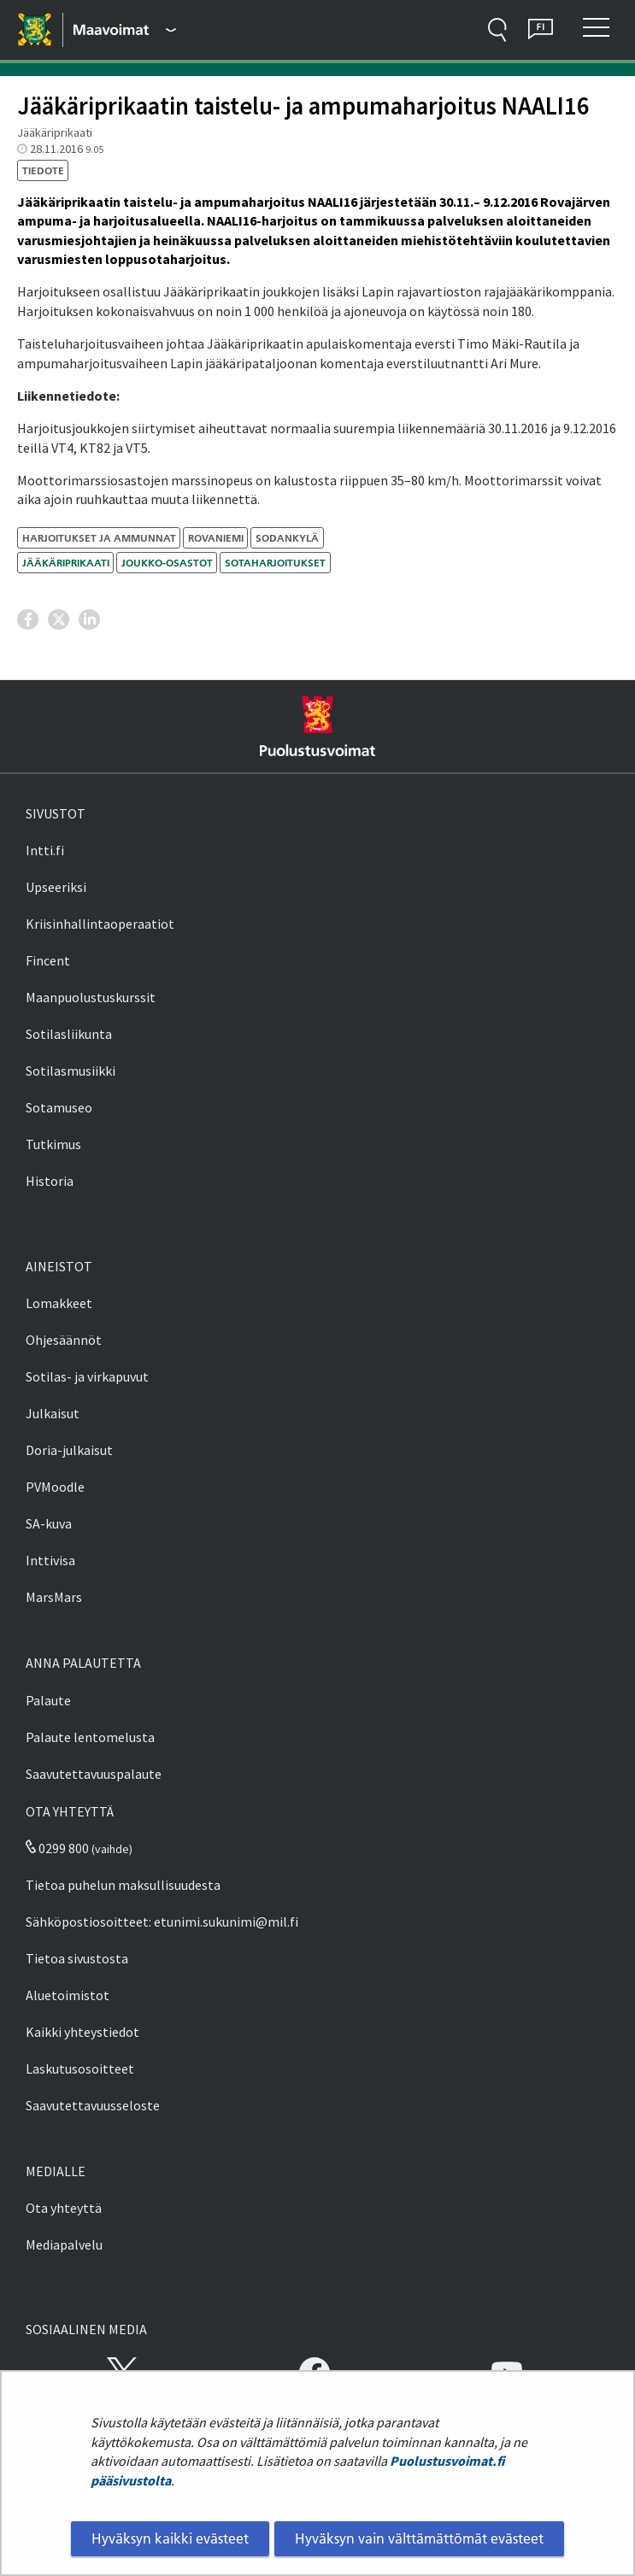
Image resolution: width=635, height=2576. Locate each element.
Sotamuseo (59, 1107)
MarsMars (54, 1596)
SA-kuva (49, 1523)
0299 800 (57, 1848)
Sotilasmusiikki (70, 1070)
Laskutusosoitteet (80, 2068)
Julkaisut (52, 1413)
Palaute (48, 1700)
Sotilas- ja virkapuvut (87, 1376)
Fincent (48, 960)
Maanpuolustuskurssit (91, 997)
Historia (49, 1180)
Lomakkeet (59, 1302)
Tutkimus (53, 1144)
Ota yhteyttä (64, 2207)
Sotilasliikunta (69, 1033)
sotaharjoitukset (275, 562)
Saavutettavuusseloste (93, 2105)
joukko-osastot (167, 562)
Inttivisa (50, 1560)
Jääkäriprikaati (65, 562)
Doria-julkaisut (69, 1449)
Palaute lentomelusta (90, 1737)
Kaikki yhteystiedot (82, 2031)
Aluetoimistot (67, 1995)
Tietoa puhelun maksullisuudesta (123, 1884)
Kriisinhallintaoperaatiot (100, 923)
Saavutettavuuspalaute (94, 1773)
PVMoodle (55, 1486)
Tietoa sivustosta (77, 1958)
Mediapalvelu (64, 2244)
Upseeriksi (56, 886)
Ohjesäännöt (64, 1339)
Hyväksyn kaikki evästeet (170, 2538)
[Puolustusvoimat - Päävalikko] (124, 30)
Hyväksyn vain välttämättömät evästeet (419, 2538)
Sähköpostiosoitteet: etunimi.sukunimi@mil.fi (162, 1921)
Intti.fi (45, 850)
